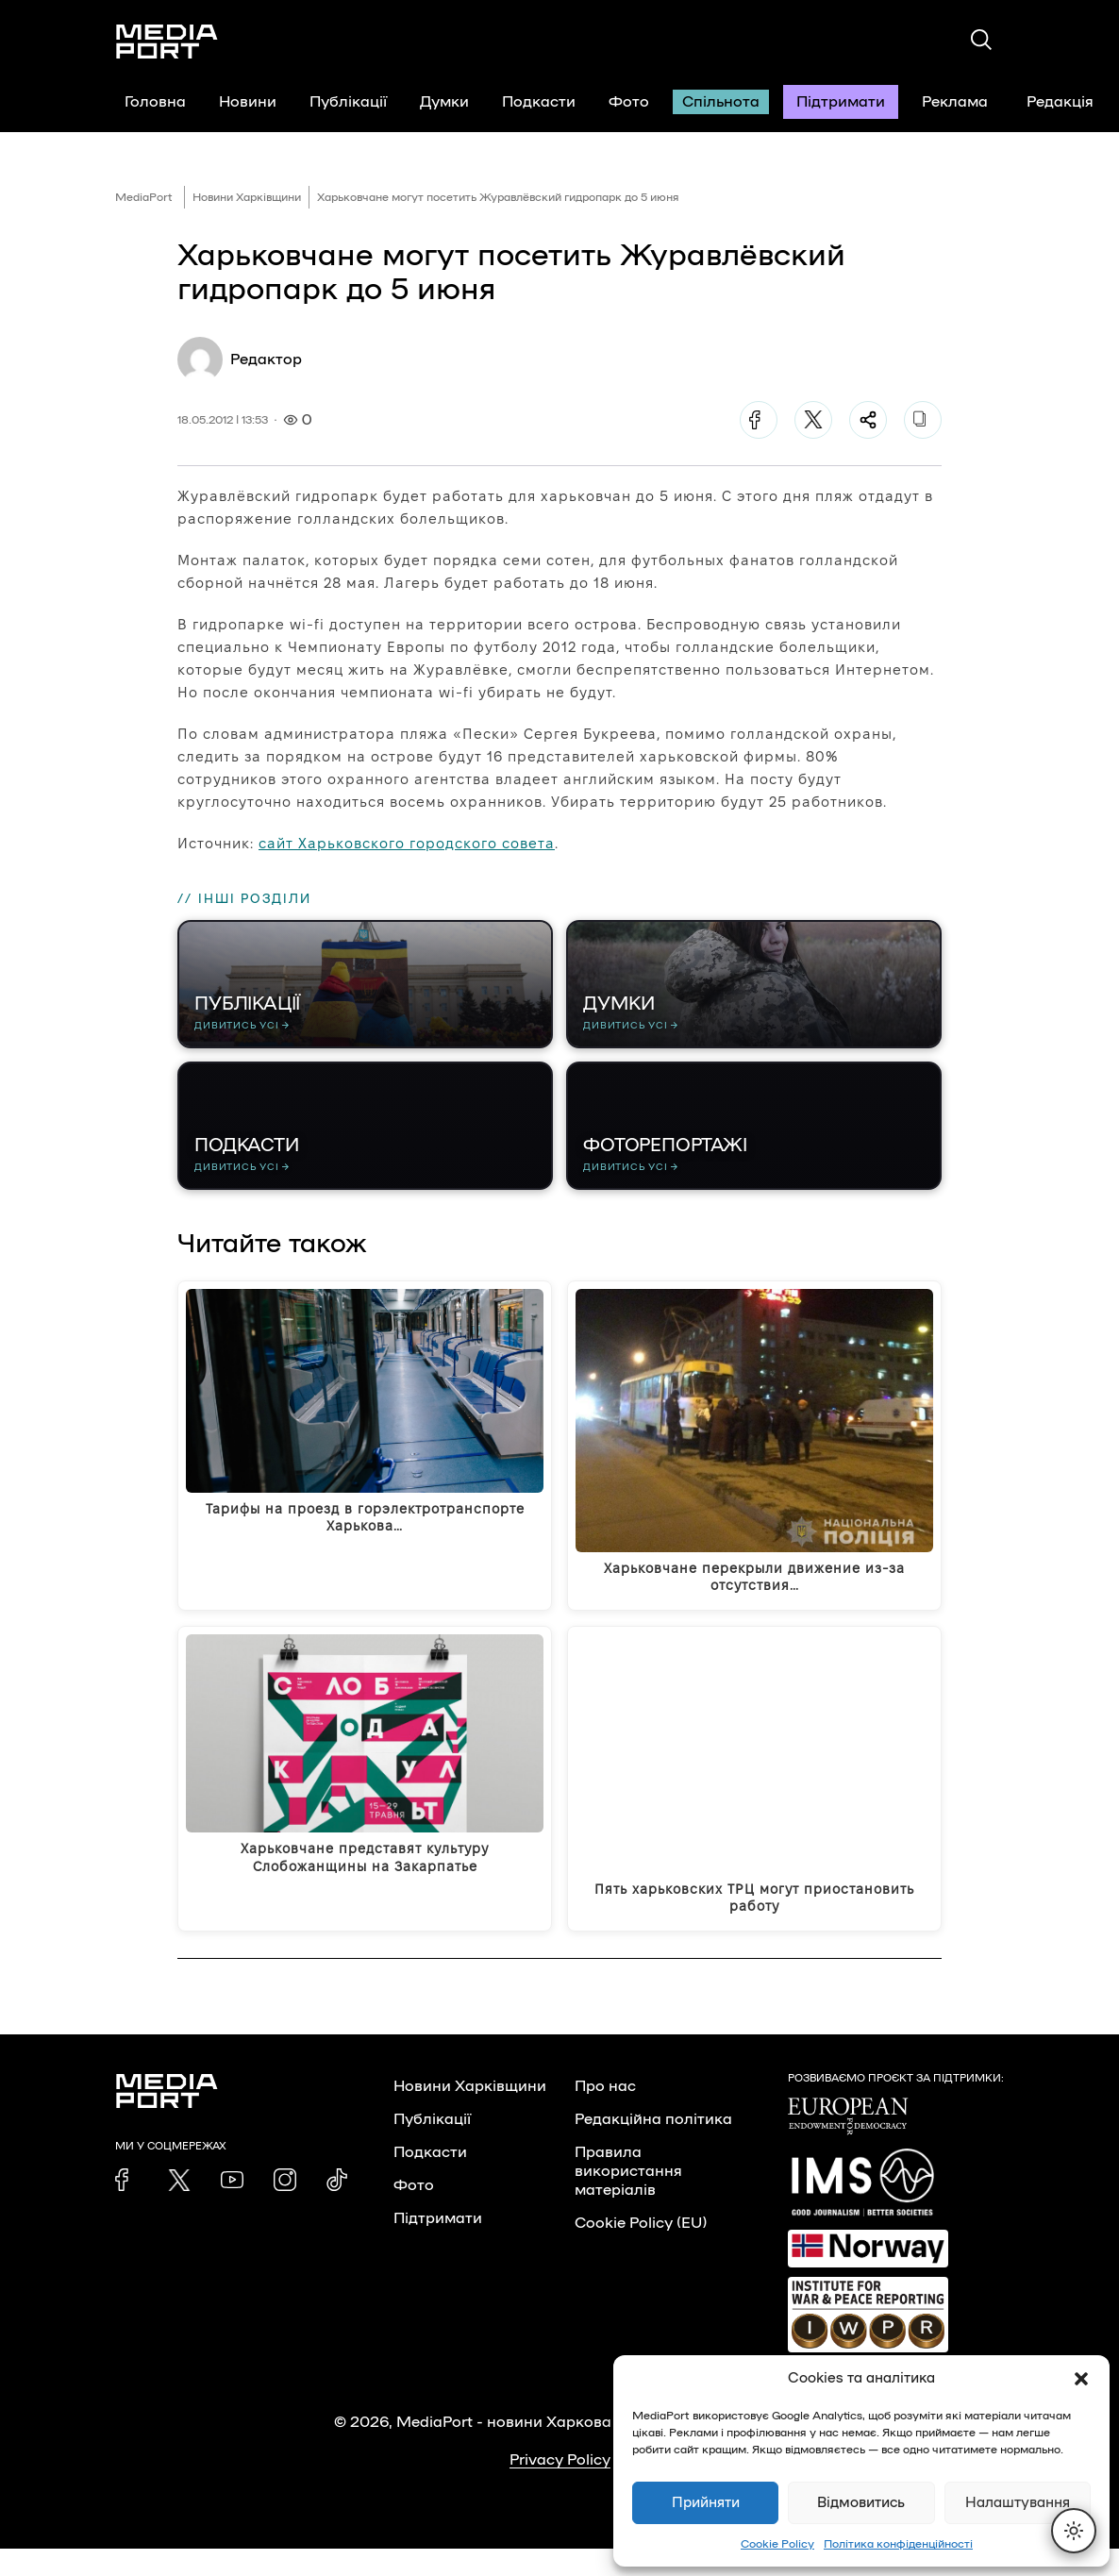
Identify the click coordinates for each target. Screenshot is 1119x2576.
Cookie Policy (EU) (641, 2250)
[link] (126, 2207)
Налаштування (1017, 2503)
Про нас (605, 2113)
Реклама (955, 101)
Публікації (348, 101)
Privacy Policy (559, 2487)
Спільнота (721, 101)
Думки (444, 101)
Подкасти (539, 101)
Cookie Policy (777, 2544)
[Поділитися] (868, 420)
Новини (247, 101)
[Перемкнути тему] (1073, 2530)
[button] (1081, 2378)
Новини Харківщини (246, 197)
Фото (629, 101)
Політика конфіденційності (898, 2544)
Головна (155, 101)
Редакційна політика (653, 2146)
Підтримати (840, 101)
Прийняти (706, 2503)
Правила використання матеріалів (628, 2198)
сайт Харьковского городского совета (407, 843)
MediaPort (144, 197)
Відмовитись (861, 2503)
